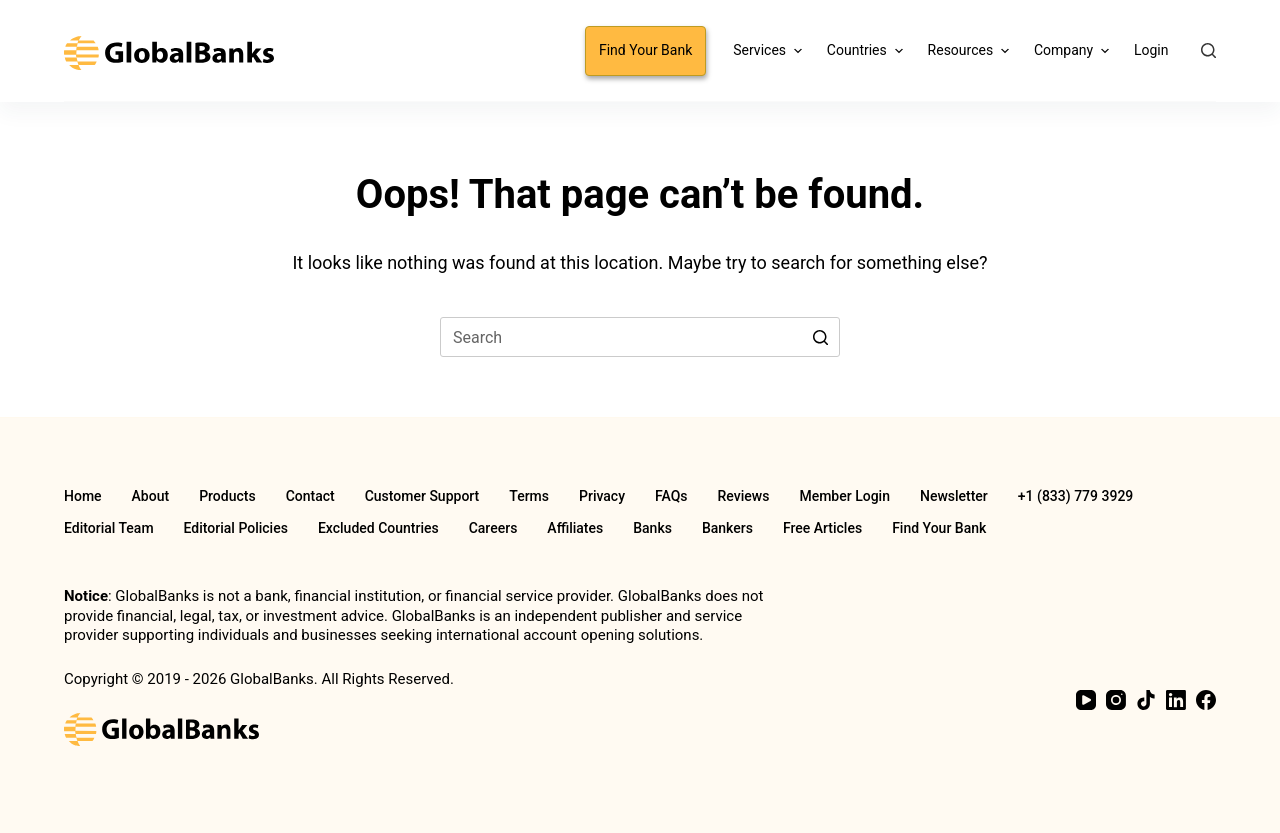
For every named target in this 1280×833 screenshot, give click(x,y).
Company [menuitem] (1074, 51)
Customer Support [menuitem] (422, 496)
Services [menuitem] (770, 51)
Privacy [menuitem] (602, 496)
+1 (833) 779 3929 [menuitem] (1075, 496)
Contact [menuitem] (310, 496)
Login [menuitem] (1151, 50)
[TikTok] (1146, 700)
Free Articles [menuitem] (822, 528)
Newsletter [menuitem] (954, 496)
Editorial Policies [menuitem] (236, 528)
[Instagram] (1116, 700)
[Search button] (820, 337)
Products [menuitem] (227, 496)
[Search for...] (640, 337)
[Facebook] (1206, 700)
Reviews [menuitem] (744, 496)
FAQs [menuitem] (671, 496)
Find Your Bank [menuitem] (645, 50)
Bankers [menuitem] (727, 528)
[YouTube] (1086, 700)
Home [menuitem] (83, 496)
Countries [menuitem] (867, 51)
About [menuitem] (151, 496)
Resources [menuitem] (971, 51)
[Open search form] (1208, 50)
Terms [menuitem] (529, 496)
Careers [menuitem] (493, 528)
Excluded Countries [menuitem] (378, 528)
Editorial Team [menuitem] (109, 528)
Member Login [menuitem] (844, 496)
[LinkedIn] (1176, 700)
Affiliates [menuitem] (575, 528)
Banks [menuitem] (652, 528)
